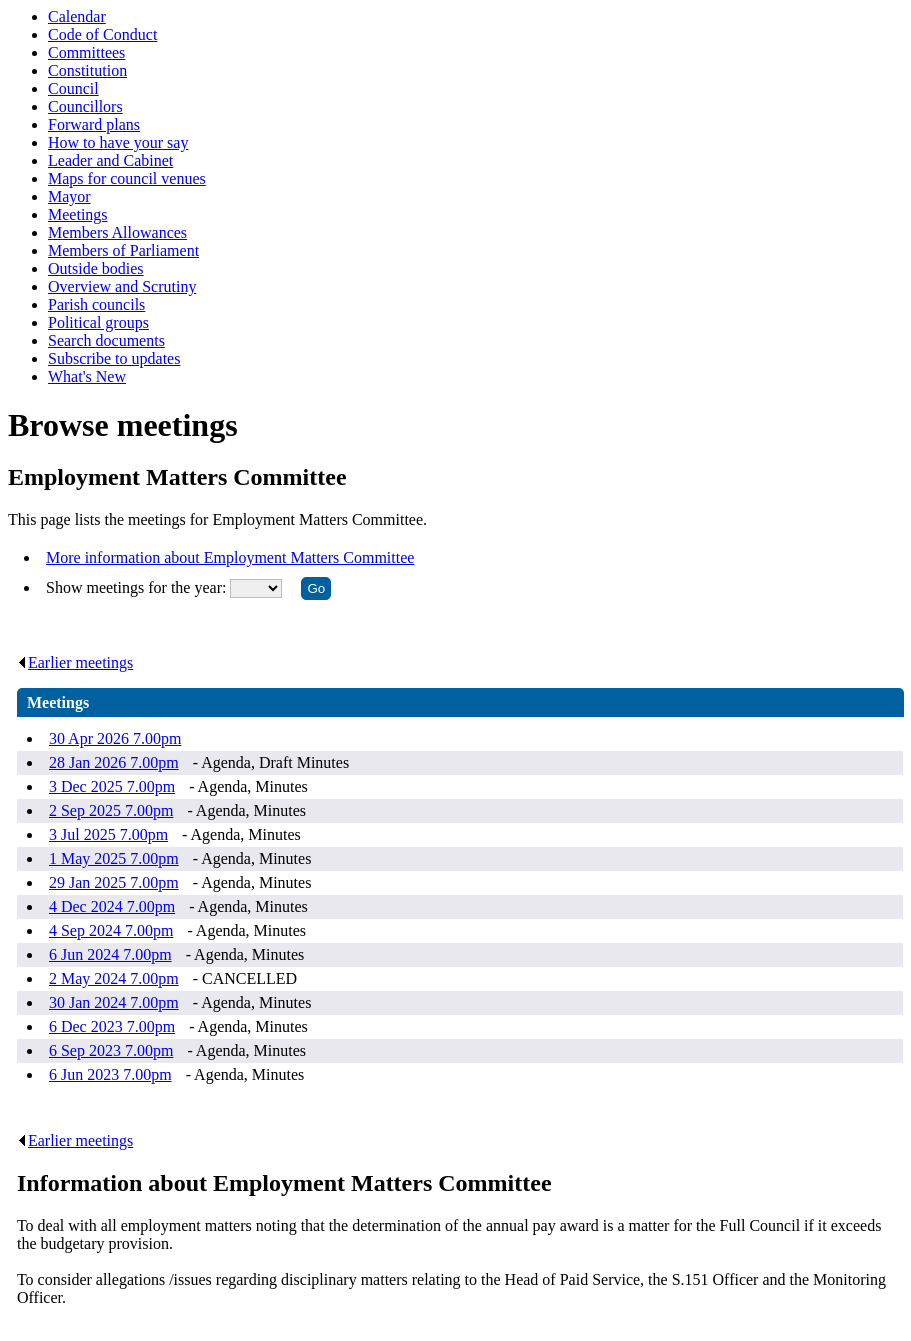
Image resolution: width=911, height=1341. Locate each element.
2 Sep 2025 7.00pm (111, 810)
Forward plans (94, 124)
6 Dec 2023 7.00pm (112, 1026)
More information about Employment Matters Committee (230, 557)
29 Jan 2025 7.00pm (114, 882)
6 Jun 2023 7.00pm (110, 1074)
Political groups (98, 322)
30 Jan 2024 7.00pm (114, 1002)
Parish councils (96, 304)
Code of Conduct (102, 34)
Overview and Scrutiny (122, 286)
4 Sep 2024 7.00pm (111, 930)
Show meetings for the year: (138, 587)
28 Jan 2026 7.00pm (114, 762)
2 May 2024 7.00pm (114, 978)
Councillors (85, 106)
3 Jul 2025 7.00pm (108, 834)
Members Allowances (117, 232)
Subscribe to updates (114, 358)
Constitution (87, 70)
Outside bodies (96, 268)
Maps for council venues (127, 178)
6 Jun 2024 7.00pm (110, 954)
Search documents (106, 340)
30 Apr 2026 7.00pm (115, 738)
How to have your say (118, 142)
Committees (86, 52)
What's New (87, 376)
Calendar (77, 16)
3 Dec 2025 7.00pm (112, 786)
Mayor (69, 196)
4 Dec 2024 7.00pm (112, 906)
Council (73, 88)
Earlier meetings (75, 662)
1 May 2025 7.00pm (114, 858)
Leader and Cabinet (110, 160)
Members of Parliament (123, 250)
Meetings (78, 214)
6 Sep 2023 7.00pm (111, 1050)
